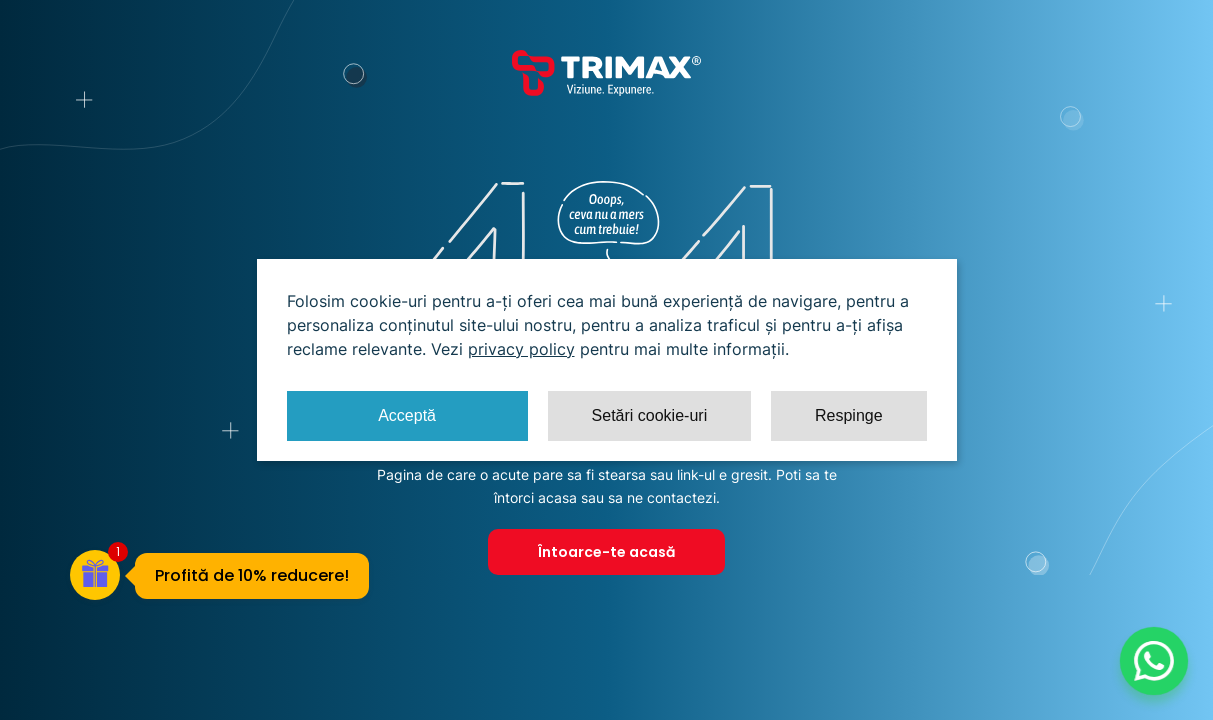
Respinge (849, 415)
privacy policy (521, 349)
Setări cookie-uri (650, 415)
